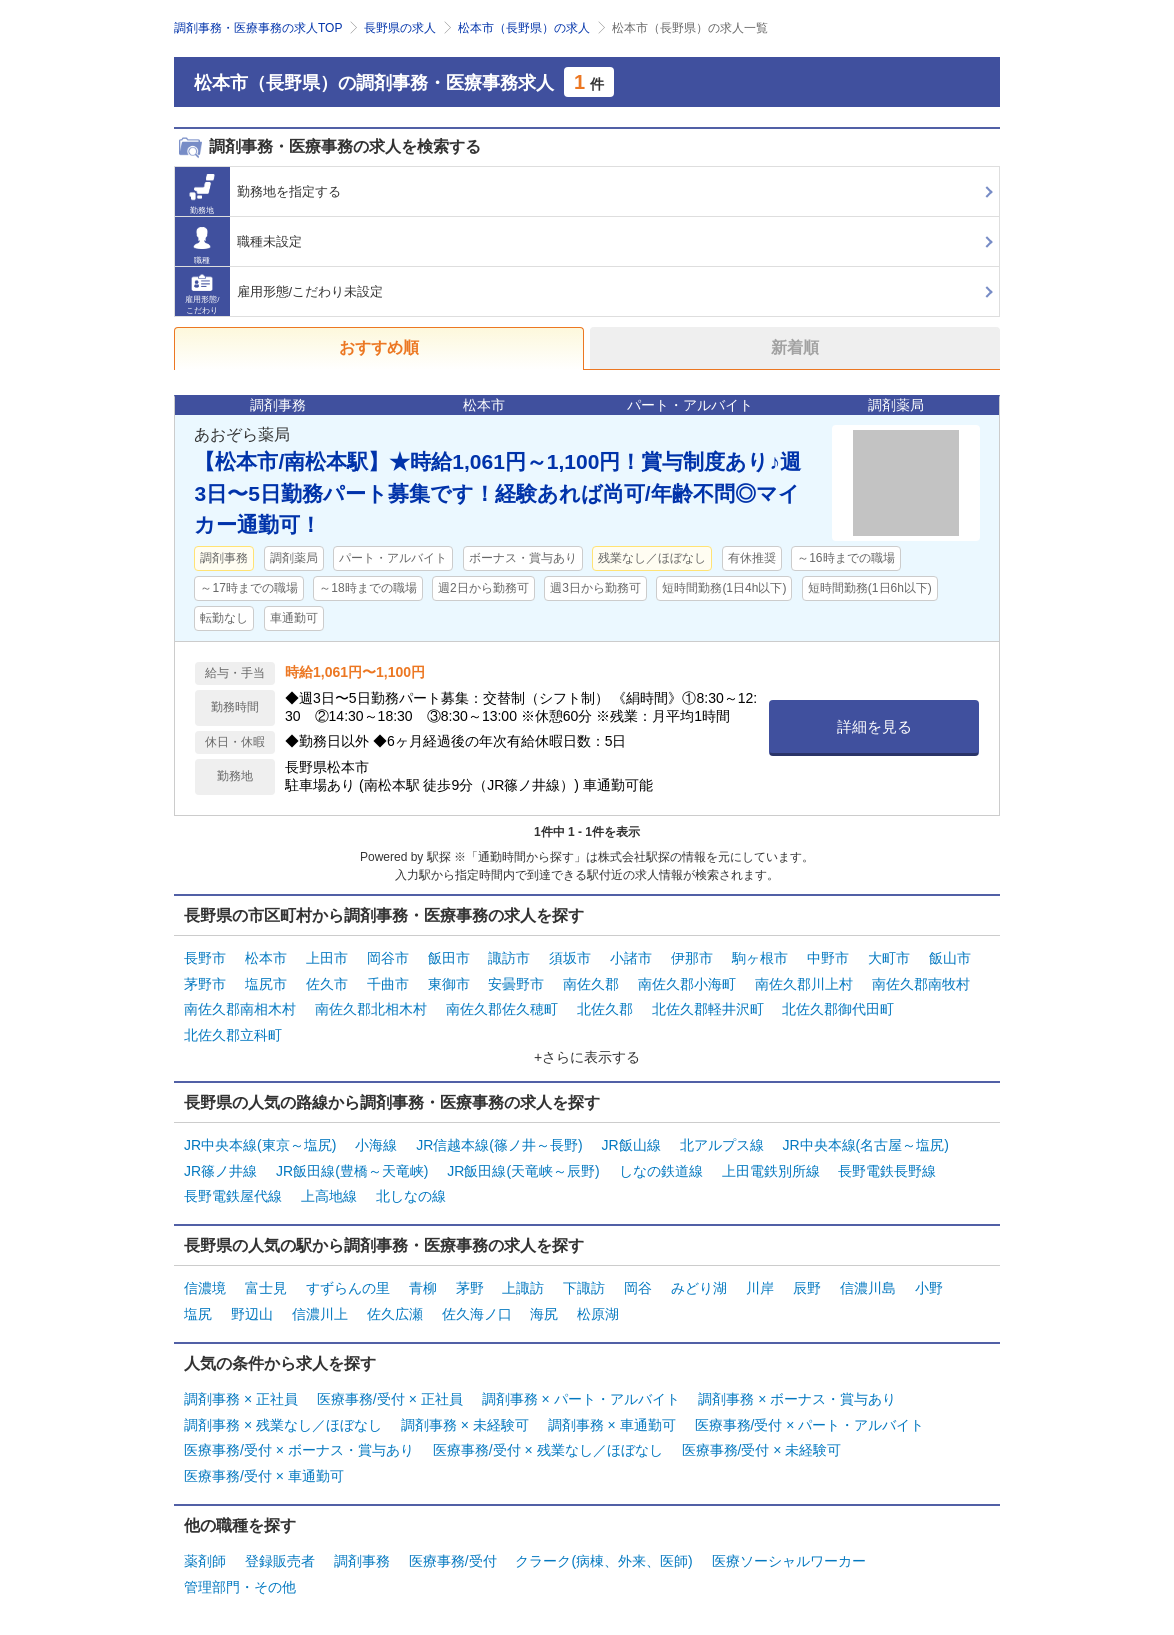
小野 (929, 1284)
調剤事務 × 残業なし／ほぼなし (283, 1418)
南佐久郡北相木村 (371, 1008)
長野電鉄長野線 (887, 1167)
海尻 (544, 1309)
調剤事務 (362, 1553)
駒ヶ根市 (760, 958)
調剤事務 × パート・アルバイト (581, 1393)
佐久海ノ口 (477, 1309)
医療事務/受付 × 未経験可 (762, 1444)
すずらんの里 (348, 1284)
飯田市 (449, 958)
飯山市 (950, 958)
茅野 (470, 1284)
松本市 (266, 958)
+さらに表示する (587, 1054)
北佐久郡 (605, 1008)
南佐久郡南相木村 (240, 1008)
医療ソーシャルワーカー (789, 1553)
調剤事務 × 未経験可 (465, 1418)
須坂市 (570, 958)
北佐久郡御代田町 (838, 1008)
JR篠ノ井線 (220, 1167)
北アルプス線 (722, 1142)
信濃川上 (320, 1309)
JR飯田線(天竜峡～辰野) (523, 1167)
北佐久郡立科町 (233, 1033)
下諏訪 (584, 1284)
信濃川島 (868, 1284)
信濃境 (205, 1284)
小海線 (376, 1142)
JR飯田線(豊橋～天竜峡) (352, 1167)
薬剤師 (205, 1553)
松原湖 (598, 1309)
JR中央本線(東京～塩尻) (260, 1142)
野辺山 (252, 1309)
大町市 (889, 958)
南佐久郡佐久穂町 (502, 1008)
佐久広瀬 (395, 1309)
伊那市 (692, 958)
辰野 (807, 1284)
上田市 (327, 958)
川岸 (760, 1284)
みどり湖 (699, 1284)
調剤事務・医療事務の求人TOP (258, 28)
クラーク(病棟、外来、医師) (603, 1553)
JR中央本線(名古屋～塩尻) (865, 1142)
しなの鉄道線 (661, 1167)
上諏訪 (523, 1284)
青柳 (423, 1284)
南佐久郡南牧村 (921, 983)
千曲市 (388, 983)
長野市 (205, 958)
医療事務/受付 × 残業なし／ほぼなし (548, 1444)
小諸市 (631, 958)
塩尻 (198, 1309)
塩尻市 (266, 983)
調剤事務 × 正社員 (241, 1393)
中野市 (828, 958)
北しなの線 (411, 1193)
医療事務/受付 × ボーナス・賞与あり (299, 1444)
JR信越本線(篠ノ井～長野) (499, 1142)
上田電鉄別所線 (771, 1167)
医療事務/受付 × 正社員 (390, 1393)
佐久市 (327, 983)
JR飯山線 (631, 1142)
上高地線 (329, 1193)
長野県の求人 (400, 28)
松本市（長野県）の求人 (524, 28)
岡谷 (638, 1284)
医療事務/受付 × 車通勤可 (264, 1469)
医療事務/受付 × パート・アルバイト (810, 1418)
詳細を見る (874, 726)
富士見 (266, 1284)
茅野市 (205, 983)
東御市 (449, 983)
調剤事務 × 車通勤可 (612, 1418)
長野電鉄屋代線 (233, 1193)
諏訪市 (509, 958)
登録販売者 (280, 1553)
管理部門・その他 (240, 1578)
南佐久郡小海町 (687, 983)
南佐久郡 (591, 983)
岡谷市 (388, 958)
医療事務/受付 (453, 1553)
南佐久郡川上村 (804, 983)
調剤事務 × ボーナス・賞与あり (797, 1393)
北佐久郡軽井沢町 (708, 1008)
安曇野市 (516, 983)
